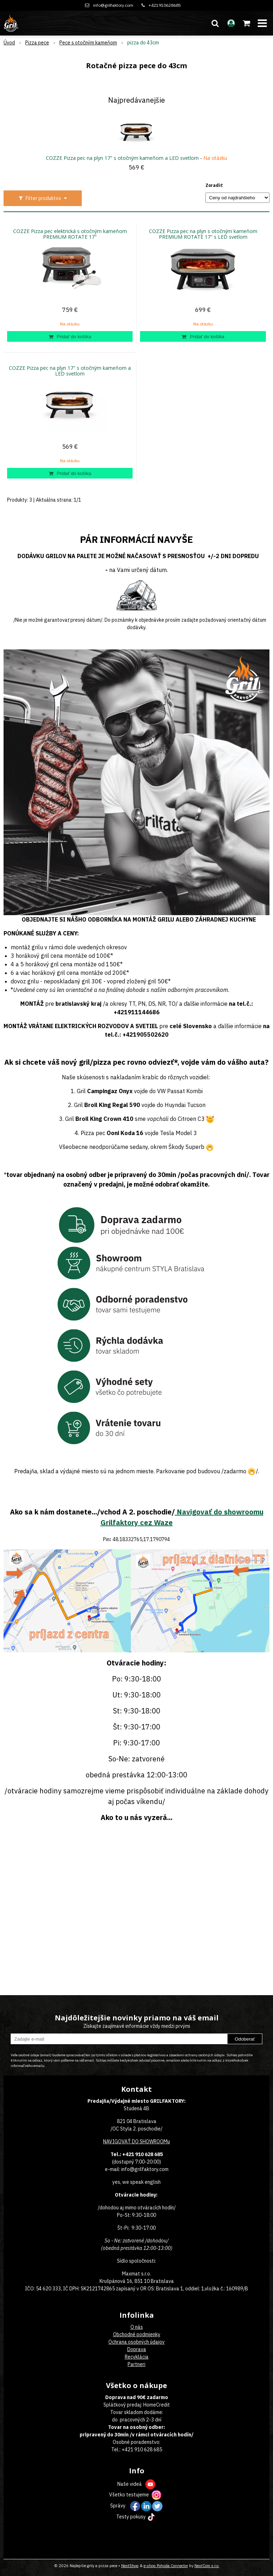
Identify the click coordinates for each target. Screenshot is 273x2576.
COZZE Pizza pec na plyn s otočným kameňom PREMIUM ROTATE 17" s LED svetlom (203, 234)
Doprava (136, 2349)
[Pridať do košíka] (70, 336)
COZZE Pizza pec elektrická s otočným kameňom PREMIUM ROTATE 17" (70, 234)
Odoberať (245, 2039)
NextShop (130, 2565)
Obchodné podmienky (136, 2334)
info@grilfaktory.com (113, 5)
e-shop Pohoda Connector (166, 2565)
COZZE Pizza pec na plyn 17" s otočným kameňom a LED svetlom (122, 158)
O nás (136, 2327)
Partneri (136, 2364)
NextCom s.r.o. (206, 2565)
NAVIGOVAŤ (117, 2141)
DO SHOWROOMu (150, 2141)
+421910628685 (165, 5)
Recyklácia (137, 2357)
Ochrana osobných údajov (136, 2342)
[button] (215, 23)
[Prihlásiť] (231, 23)
